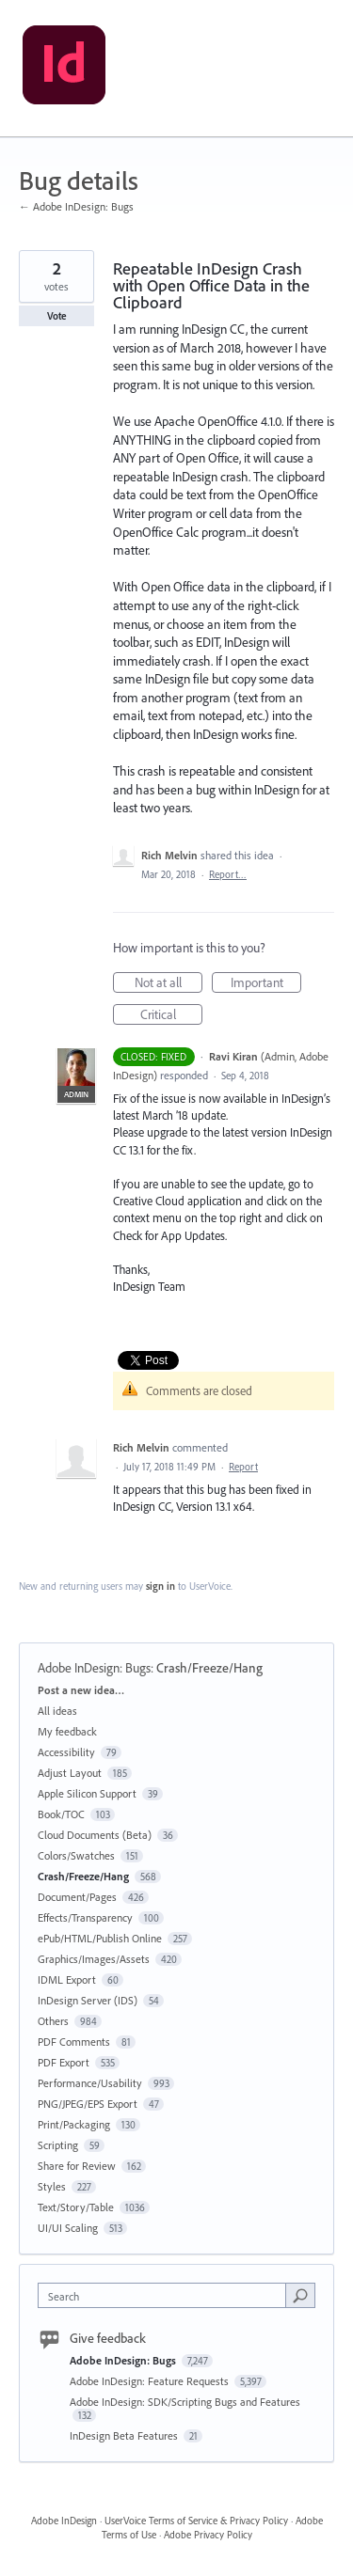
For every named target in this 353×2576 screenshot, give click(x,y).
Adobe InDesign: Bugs (94, 1667)
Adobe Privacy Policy (208, 2534)
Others (53, 2021)
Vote (57, 315)
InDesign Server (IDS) (87, 2000)
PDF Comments (74, 2041)
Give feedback (108, 2338)
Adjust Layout (70, 1773)
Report (243, 1466)
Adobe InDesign (64, 2520)
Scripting (58, 2145)
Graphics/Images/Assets (94, 1959)
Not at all (169, 983)
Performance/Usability (90, 2083)
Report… (228, 874)
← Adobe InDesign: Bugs (76, 206)
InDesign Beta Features (125, 2435)
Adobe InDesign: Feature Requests (151, 2381)
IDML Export (67, 1979)
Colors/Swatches (76, 1855)
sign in (160, 1586)
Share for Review (77, 2166)
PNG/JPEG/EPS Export (87, 2104)
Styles (52, 2186)
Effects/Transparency (85, 1917)
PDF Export (63, 2062)
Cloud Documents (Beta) (95, 1835)
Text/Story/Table (76, 2207)
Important (266, 983)
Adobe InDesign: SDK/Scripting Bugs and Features (185, 2402)
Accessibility (66, 1752)
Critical (171, 1015)
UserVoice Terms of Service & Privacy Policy (196, 2520)
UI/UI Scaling (68, 2228)
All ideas (57, 1711)
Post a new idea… (81, 1690)
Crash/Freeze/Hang (209, 1667)
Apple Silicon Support (87, 1793)
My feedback (67, 1731)
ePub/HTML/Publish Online (100, 1938)
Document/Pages (77, 1897)
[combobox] (166, 2295)
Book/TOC (61, 1814)
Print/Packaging (74, 2124)
